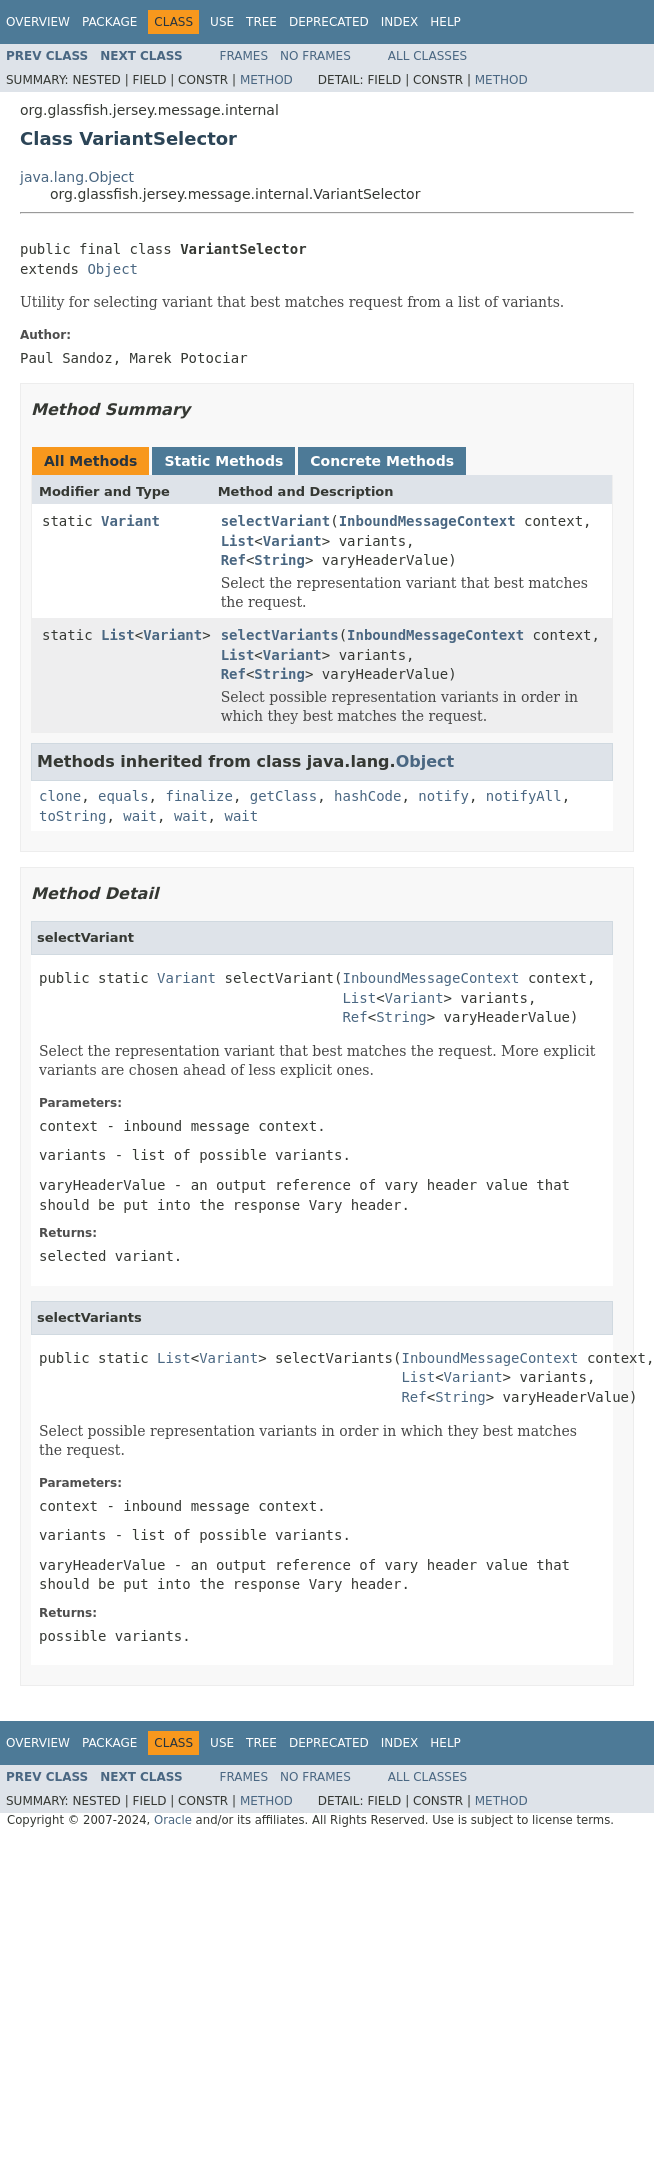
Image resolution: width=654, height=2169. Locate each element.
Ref (233, 560)
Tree (261, 22)
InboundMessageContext (427, 521)
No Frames (315, 56)
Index (400, 22)
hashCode (367, 796)
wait (140, 816)
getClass (283, 796)
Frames (244, 56)
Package (109, 22)
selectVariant (276, 521)
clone (60, 796)
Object (112, 269)
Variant (130, 521)
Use (222, 22)
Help (445, 22)
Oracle (173, 1820)
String (279, 560)
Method (266, 80)
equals (123, 796)
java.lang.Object (77, 177)
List (238, 541)
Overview (38, 22)
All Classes (427, 56)
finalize (198, 796)
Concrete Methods (382, 461)
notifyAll (524, 796)
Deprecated (329, 22)
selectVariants (280, 635)
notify (443, 796)
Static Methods (223, 461)
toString (72, 816)
